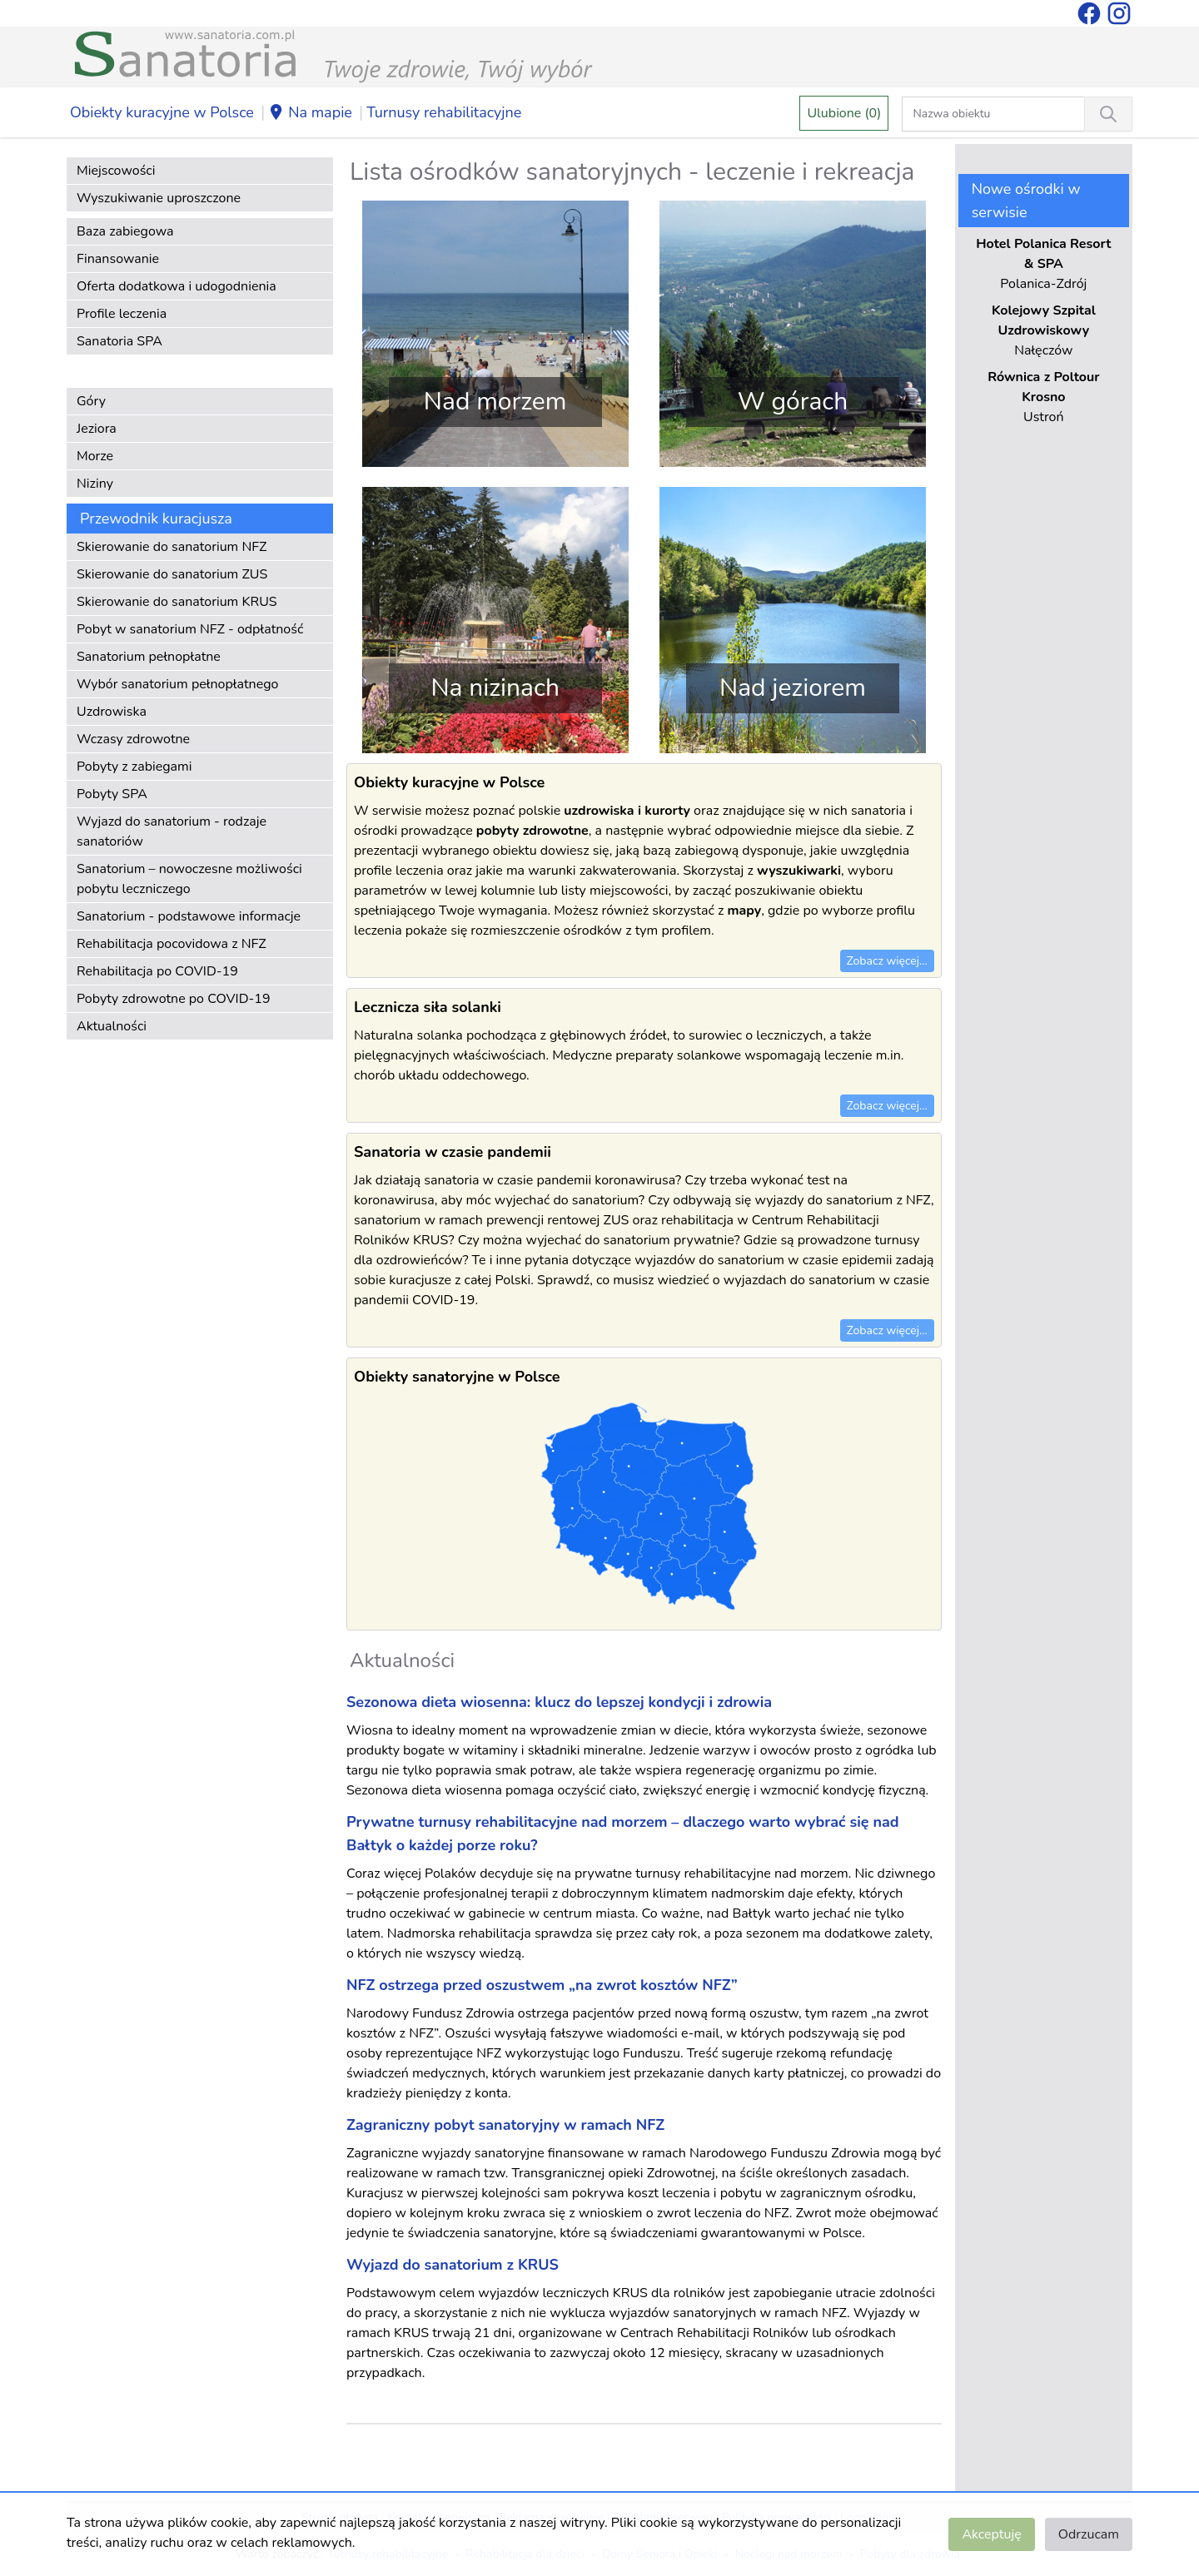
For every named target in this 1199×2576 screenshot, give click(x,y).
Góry (91, 401)
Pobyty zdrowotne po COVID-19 (174, 999)
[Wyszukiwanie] (1108, 114)
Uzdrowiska (112, 711)
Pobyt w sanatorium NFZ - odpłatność (190, 629)
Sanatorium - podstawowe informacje (189, 916)
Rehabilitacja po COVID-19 (157, 971)
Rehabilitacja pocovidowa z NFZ (171, 944)
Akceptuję (991, 2534)
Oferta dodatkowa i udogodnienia (176, 286)
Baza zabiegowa (125, 231)
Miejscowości (116, 170)
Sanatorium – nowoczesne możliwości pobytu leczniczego (189, 879)
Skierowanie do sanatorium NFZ (171, 547)
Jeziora (97, 428)
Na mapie (310, 113)
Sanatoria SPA (119, 341)
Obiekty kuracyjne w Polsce (162, 112)
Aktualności (112, 1026)
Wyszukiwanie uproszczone (159, 198)
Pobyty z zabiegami (134, 766)
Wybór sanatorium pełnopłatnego (177, 684)
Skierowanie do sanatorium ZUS (172, 574)
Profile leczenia (122, 314)
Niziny (95, 483)
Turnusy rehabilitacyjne (443, 112)
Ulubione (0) (844, 113)
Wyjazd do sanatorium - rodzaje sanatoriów (171, 831)
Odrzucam (1088, 2534)
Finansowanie (118, 259)
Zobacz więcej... (887, 961)
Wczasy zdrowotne (133, 739)
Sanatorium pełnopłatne (149, 657)
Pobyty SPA (112, 794)
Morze (95, 456)
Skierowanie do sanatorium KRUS (177, 602)
